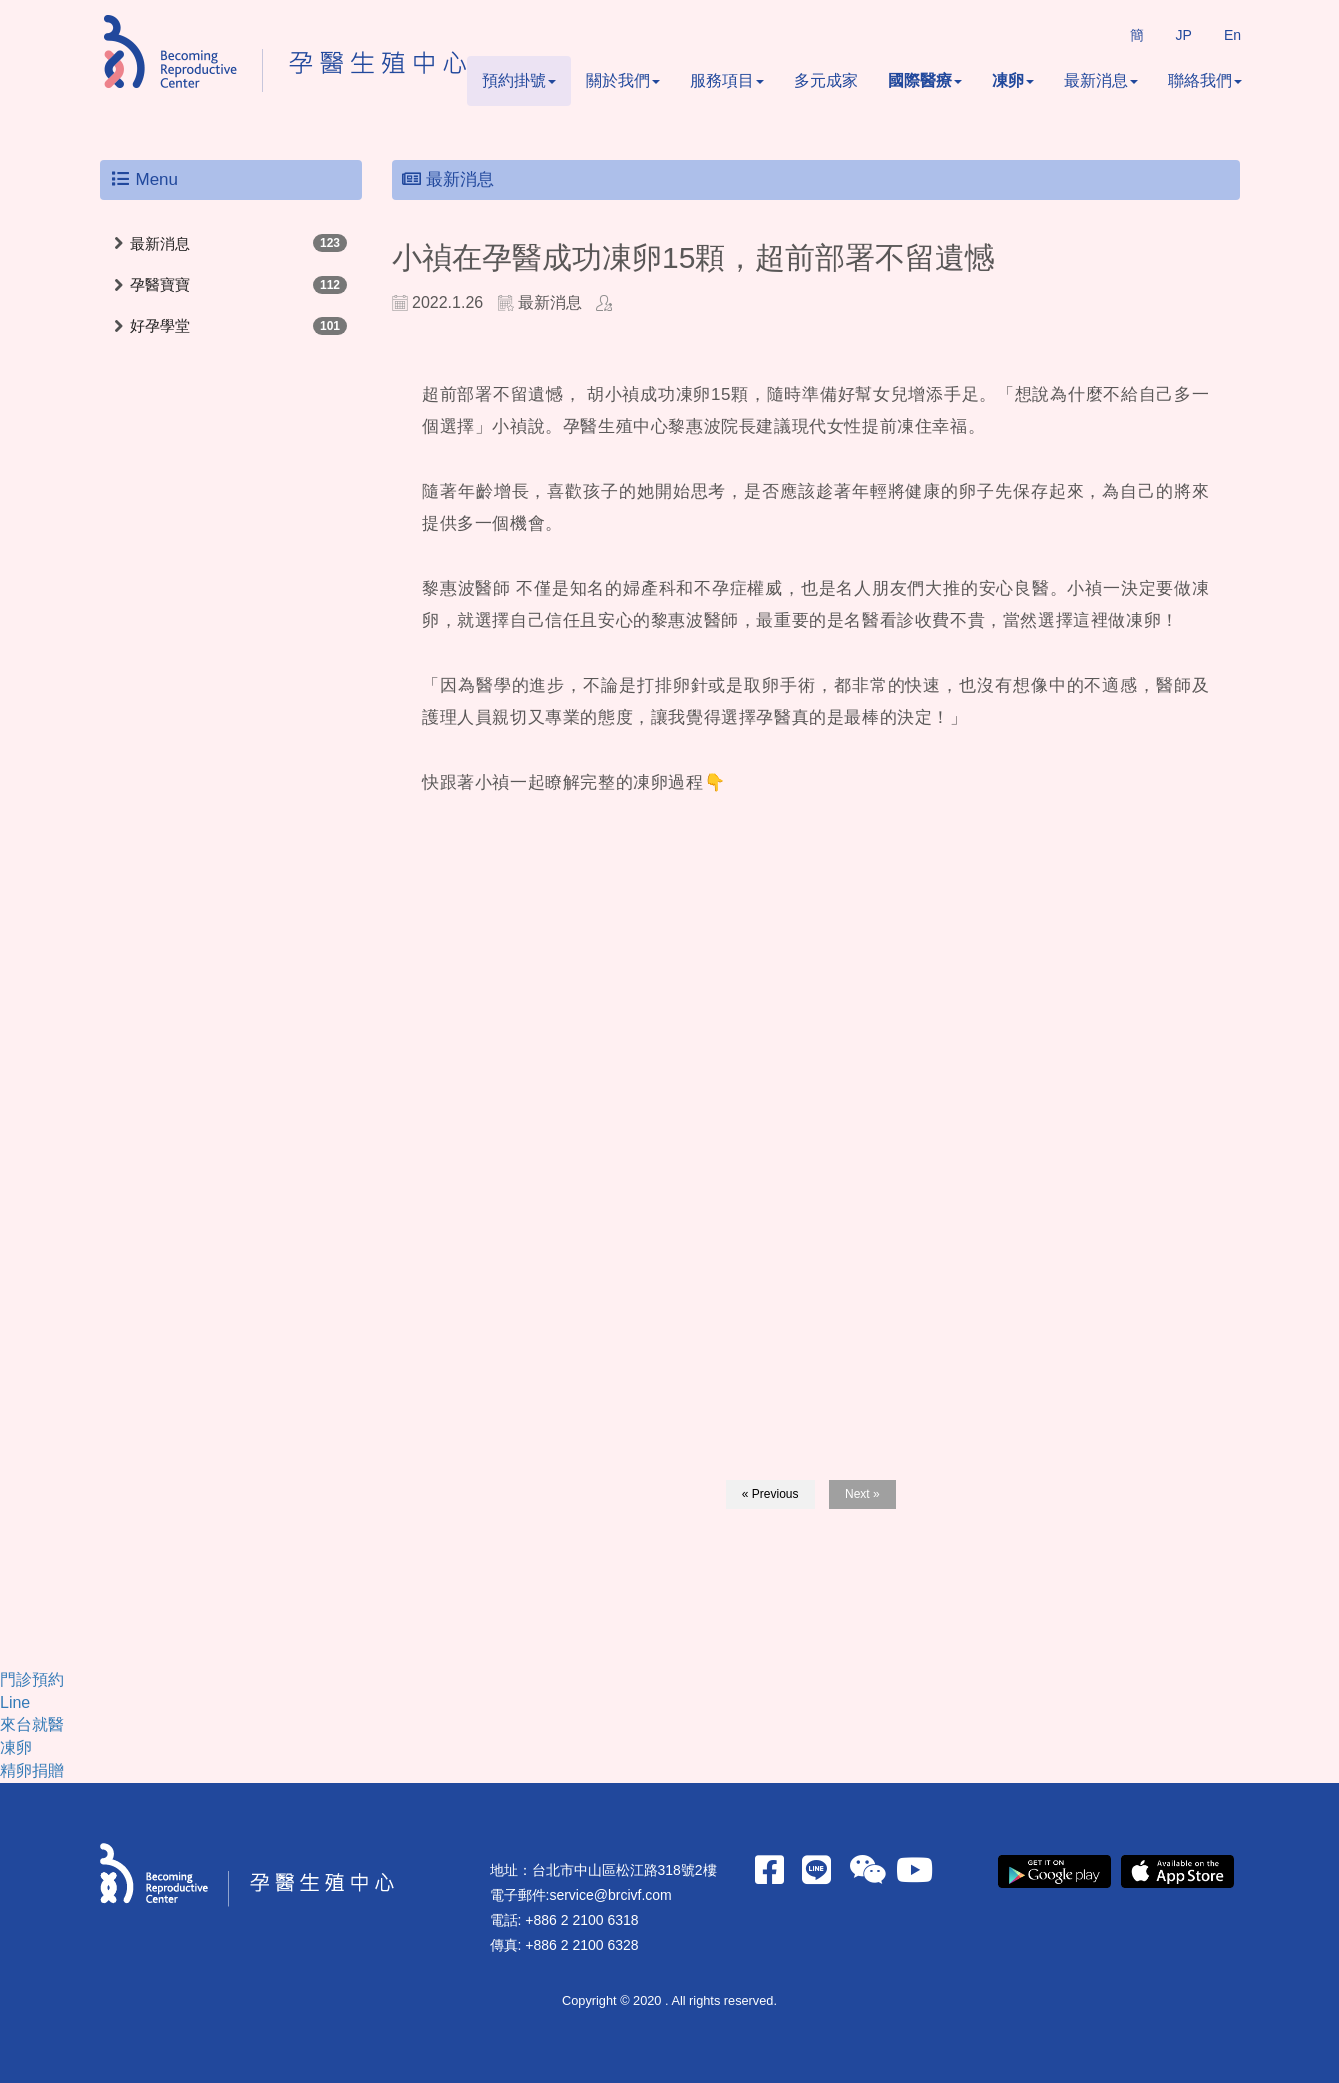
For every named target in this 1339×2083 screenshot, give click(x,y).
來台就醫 (32, 1724)
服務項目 (727, 80)
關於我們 (623, 80)
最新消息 (1101, 80)
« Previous (770, 1494)
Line (15, 1702)
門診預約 (32, 1679)
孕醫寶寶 (160, 284)
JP (1184, 35)
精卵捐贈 (32, 1770)
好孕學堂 (160, 325)
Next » (862, 1494)
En (1232, 35)
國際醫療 (925, 80)
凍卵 (1013, 80)
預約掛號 (519, 80)
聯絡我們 (1205, 80)
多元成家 (826, 80)
